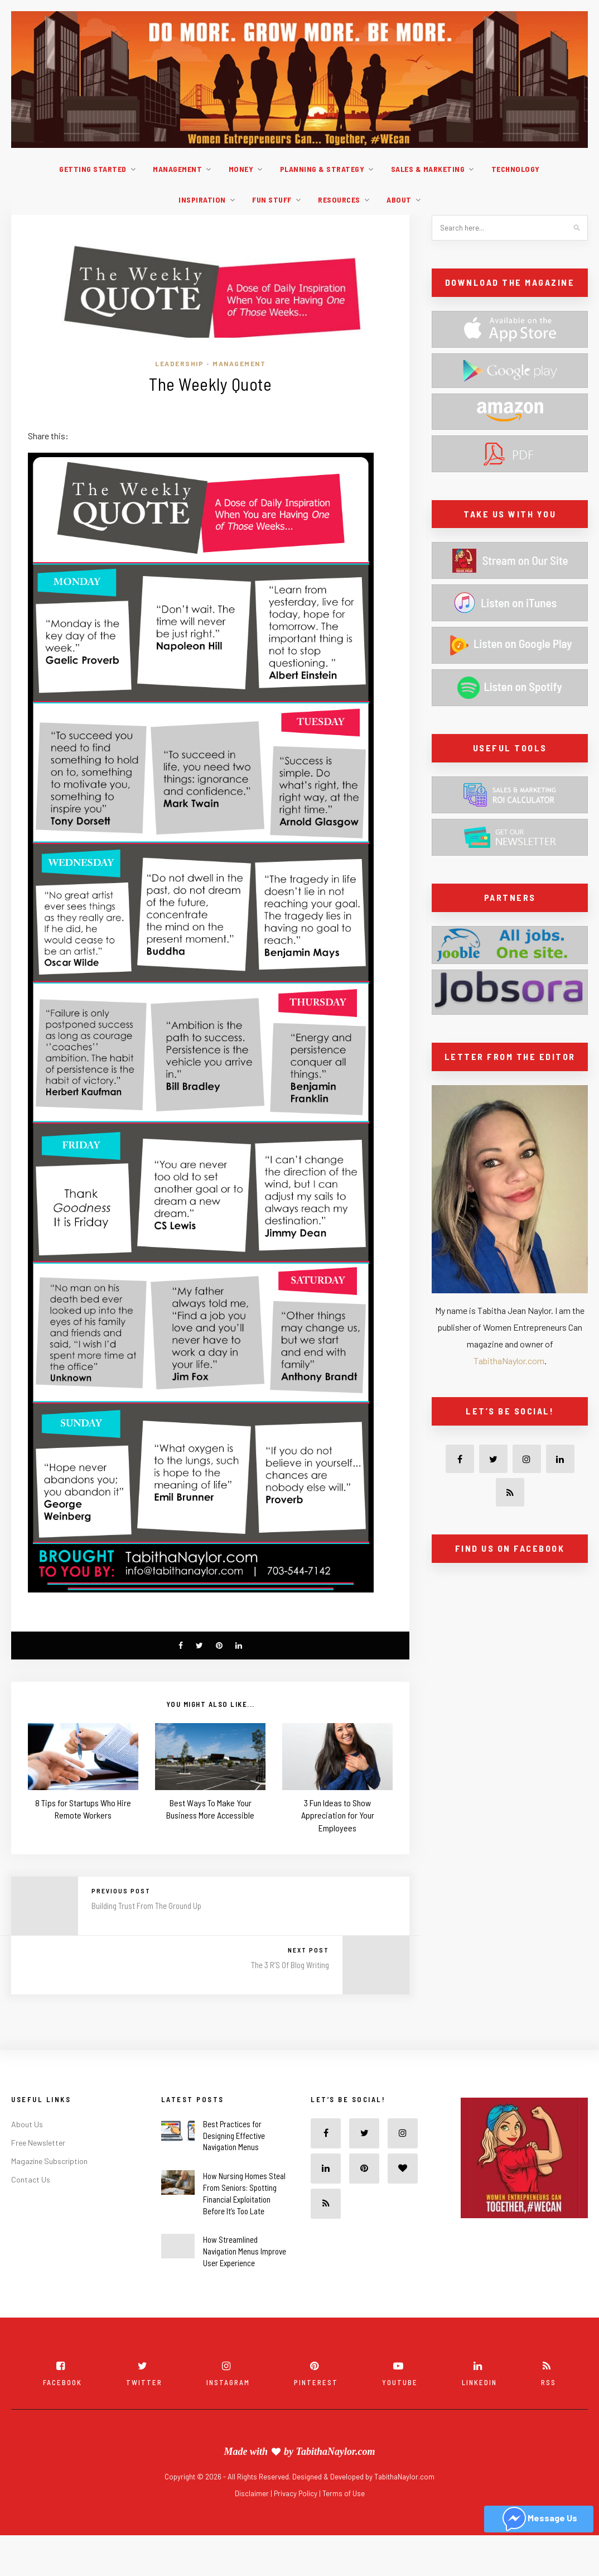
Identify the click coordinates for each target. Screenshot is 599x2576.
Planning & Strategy (322, 169)
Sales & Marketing (428, 169)
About (399, 199)
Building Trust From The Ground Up (146, 1906)
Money (241, 169)
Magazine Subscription (49, 2161)
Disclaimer (252, 2493)
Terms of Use (343, 2493)
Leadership (179, 363)
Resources (339, 199)
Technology (515, 169)
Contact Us (30, 2179)
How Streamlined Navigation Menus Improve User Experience (244, 2251)
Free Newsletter (38, 2142)
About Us (27, 2124)
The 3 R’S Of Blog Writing (290, 1965)
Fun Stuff (272, 199)
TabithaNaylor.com (509, 1360)
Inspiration (202, 199)
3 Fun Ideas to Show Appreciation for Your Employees (337, 1815)
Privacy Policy (296, 2493)
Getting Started (93, 169)
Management (177, 169)
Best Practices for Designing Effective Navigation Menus (234, 2135)
